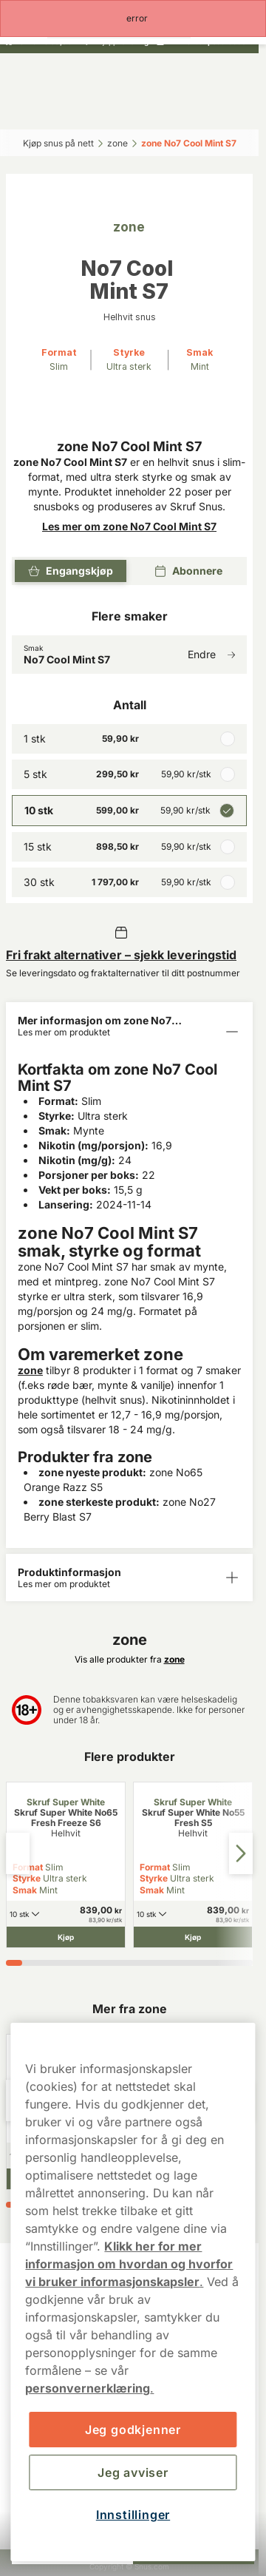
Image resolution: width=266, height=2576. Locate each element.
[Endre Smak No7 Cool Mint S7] (129, 654)
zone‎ (117, 143)
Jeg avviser (133, 2472)
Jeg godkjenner (133, 2429)
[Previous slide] (18, 1853)
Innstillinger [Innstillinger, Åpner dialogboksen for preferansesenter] (133, 2514)
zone (30, 1370)
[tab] (14, 1963)
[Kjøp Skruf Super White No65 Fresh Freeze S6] (66, 1937)
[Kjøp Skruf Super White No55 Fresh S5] (193, 1937)
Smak (25, 1890)
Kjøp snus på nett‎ (58, 143)
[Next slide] (241, 1853)
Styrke (27, 1878)
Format (155, 1867)
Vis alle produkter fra (130, 1659)
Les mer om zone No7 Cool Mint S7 (129, 526)
